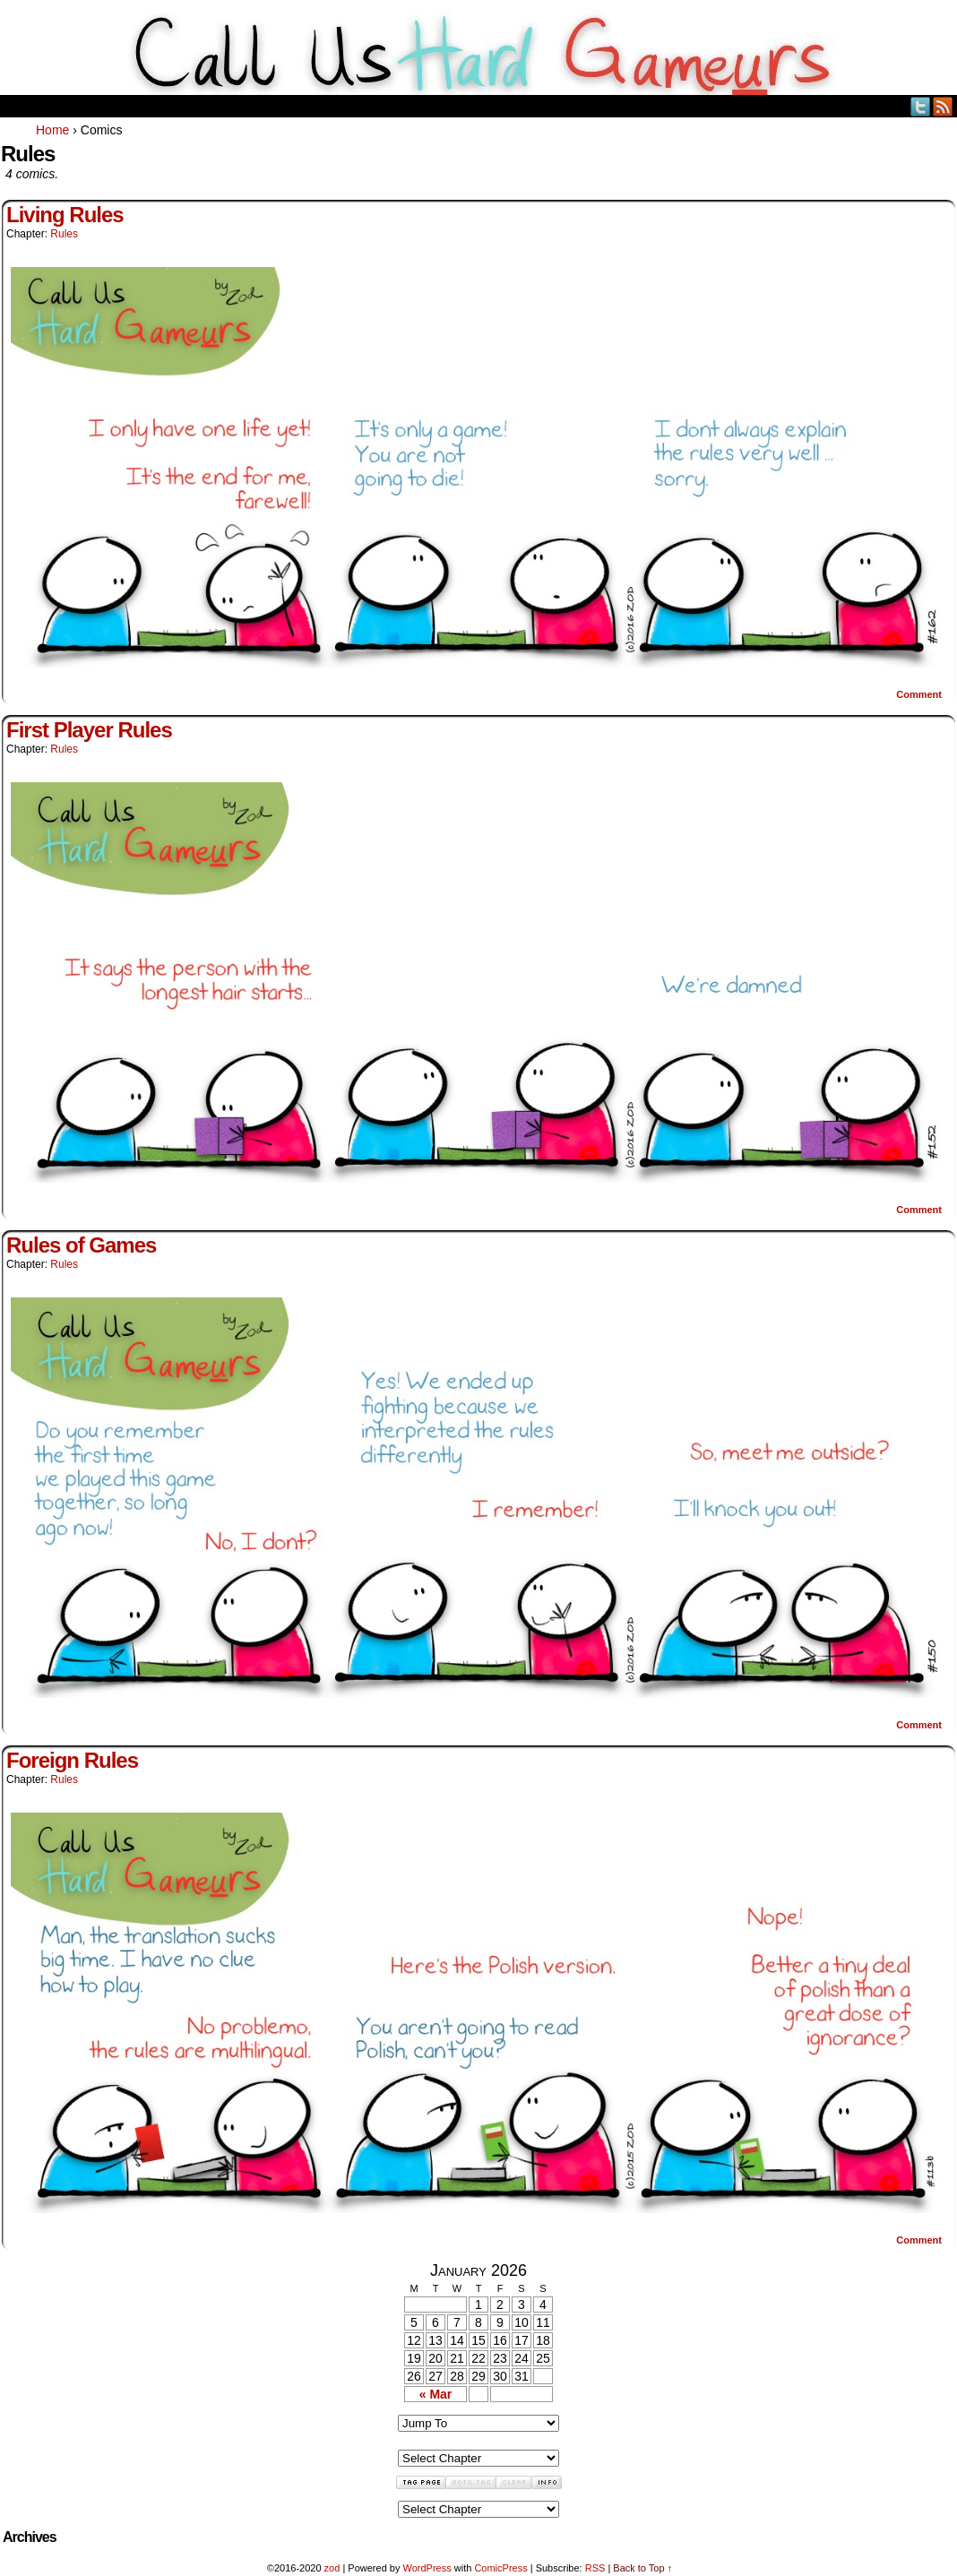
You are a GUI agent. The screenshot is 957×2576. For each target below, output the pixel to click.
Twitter (921, 106)
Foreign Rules (72, 1760)
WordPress (426, 2568)
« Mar (436, 2394)
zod (332, 2568)
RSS (943, 106)
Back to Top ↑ (642, 2568)
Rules (64, 234)
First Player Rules (89, 730)
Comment (918, 694)
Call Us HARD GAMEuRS (479, 52)
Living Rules (65, 214)
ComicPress (500, 2568)
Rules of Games (81, 1245)
